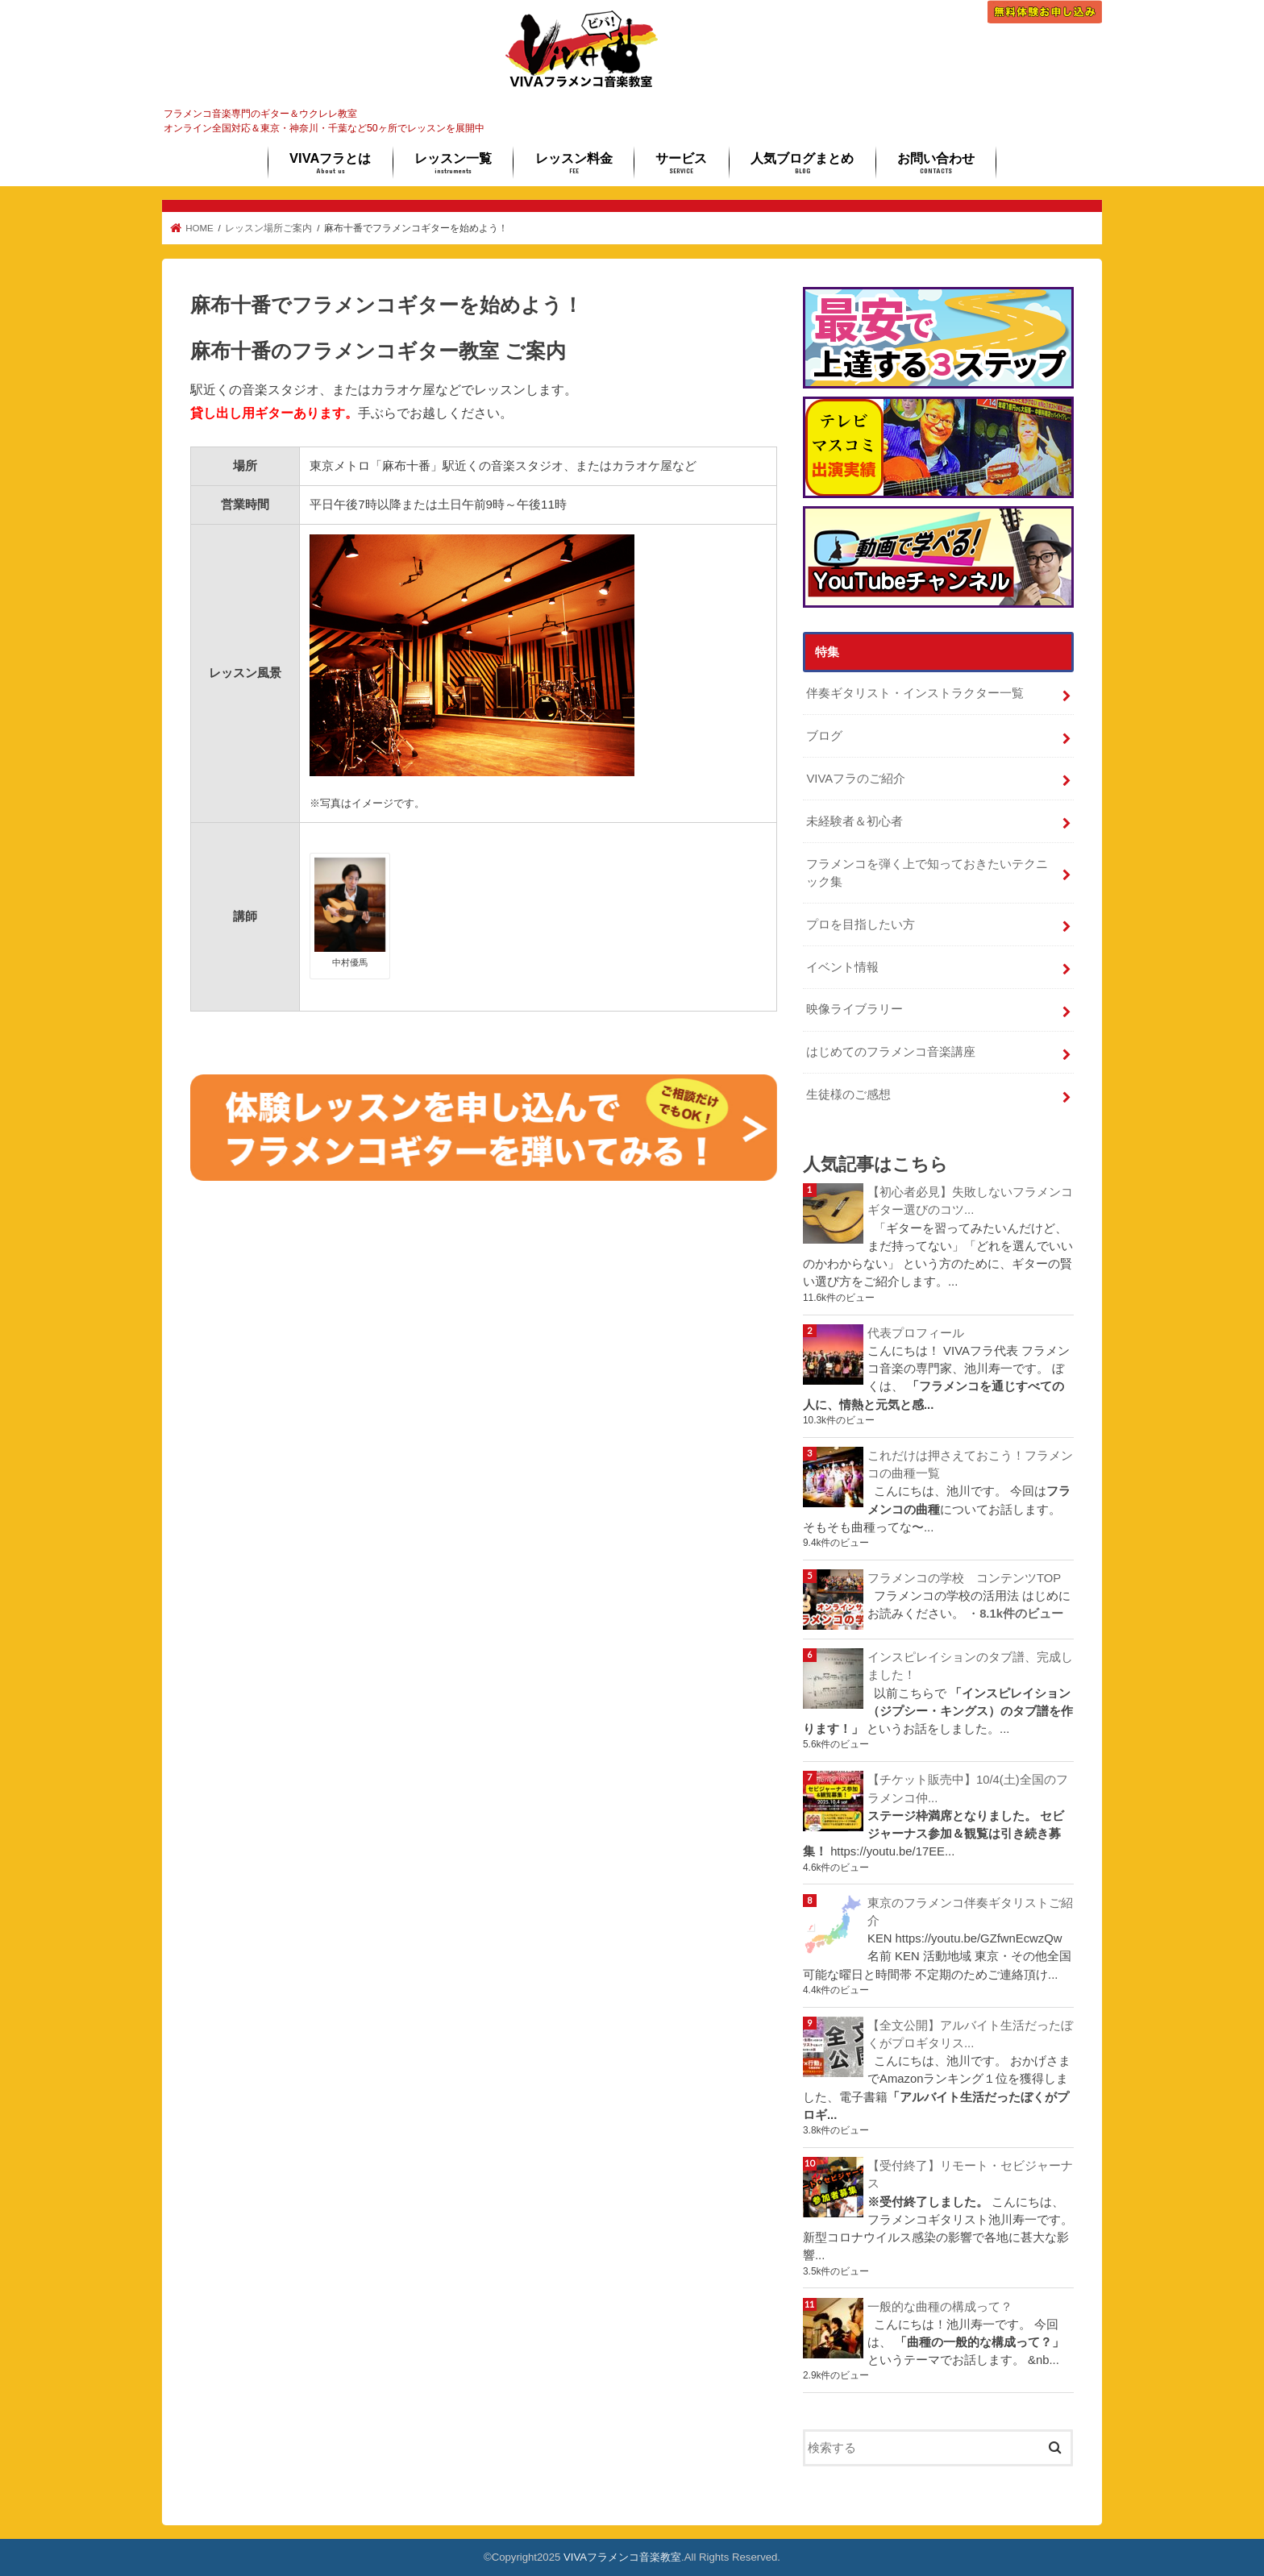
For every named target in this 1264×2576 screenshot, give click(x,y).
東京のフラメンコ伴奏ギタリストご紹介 (970, 1912)
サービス (681, 163)
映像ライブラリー (854, 1009)
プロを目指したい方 (860, 924)
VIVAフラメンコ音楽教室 (622, 2557)
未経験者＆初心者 (854, 821)
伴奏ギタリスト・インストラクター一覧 (915, 693)
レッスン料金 (574, 163)
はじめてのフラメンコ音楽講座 (890, 1051)
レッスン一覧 (453, 163)
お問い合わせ (936, 163)
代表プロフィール (915, 1333)
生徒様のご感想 (848, 1094)
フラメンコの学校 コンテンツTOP (964, 1578)
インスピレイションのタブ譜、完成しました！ (970, 1666)
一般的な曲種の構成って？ (939, 2306)
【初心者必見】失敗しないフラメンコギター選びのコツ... (970, 1201)
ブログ (824, 735)
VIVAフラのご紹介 (855, 778)
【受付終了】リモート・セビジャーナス (970, 2174)
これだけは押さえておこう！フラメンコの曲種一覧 (970, 1464)
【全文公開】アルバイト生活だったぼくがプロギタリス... (970, 2034)
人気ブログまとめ (802, 163)
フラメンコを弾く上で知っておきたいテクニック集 (927, 873)
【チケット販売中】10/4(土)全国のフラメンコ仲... (967, 1788)
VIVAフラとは (330, 163)
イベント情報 (842, 967)
